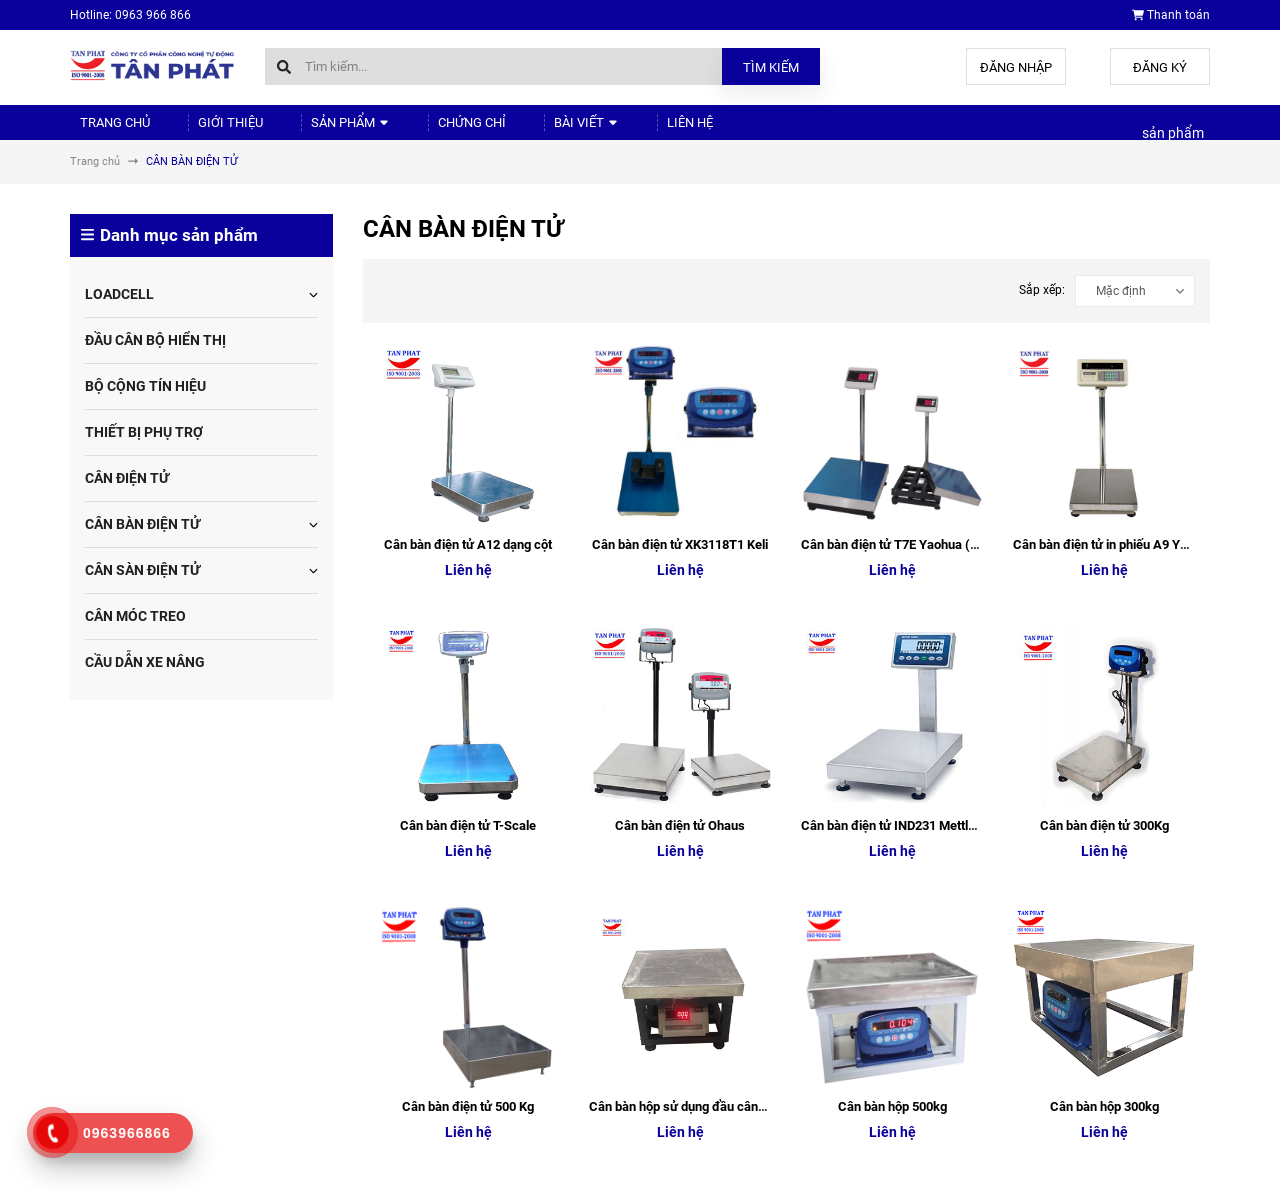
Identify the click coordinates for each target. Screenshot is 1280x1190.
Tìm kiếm (771, 67)
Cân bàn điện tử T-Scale (468, 478)
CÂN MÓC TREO (135, 633)
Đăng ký (1160, 67)
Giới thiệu (209, 130)
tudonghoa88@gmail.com (186, 1071)
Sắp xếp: (1042, 307)
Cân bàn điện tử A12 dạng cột (468, 379)
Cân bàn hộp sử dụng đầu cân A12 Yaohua (709, 577)
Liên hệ (615, 130)
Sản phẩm (315, 130)
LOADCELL (119, 311)
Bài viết (525, 130)
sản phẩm (1173, 142)
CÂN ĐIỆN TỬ (127, 495)
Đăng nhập (1016, 67)
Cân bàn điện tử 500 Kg (468, 577)
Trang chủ (106, 130)
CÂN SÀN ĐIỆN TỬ (142, 587)
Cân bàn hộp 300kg (1104, 577)
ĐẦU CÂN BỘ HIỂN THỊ (155, 357)
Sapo (383, 1169)
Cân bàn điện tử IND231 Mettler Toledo (911, 478)
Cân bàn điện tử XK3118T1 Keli (680, 379)
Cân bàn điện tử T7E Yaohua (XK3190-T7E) (923, 379)
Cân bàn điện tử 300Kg (1104, 478)
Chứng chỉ (424, 130)
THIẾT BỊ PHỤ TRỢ (144, 449)
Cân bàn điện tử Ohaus (680, 478)
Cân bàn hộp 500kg (892, 577)
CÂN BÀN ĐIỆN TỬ (142, 541)
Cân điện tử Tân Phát (1007, 946)
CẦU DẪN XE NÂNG (145, 679)
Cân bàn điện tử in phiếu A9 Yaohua (1114, 379)
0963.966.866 (153, 1031)
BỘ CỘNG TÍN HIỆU (145, 403)
